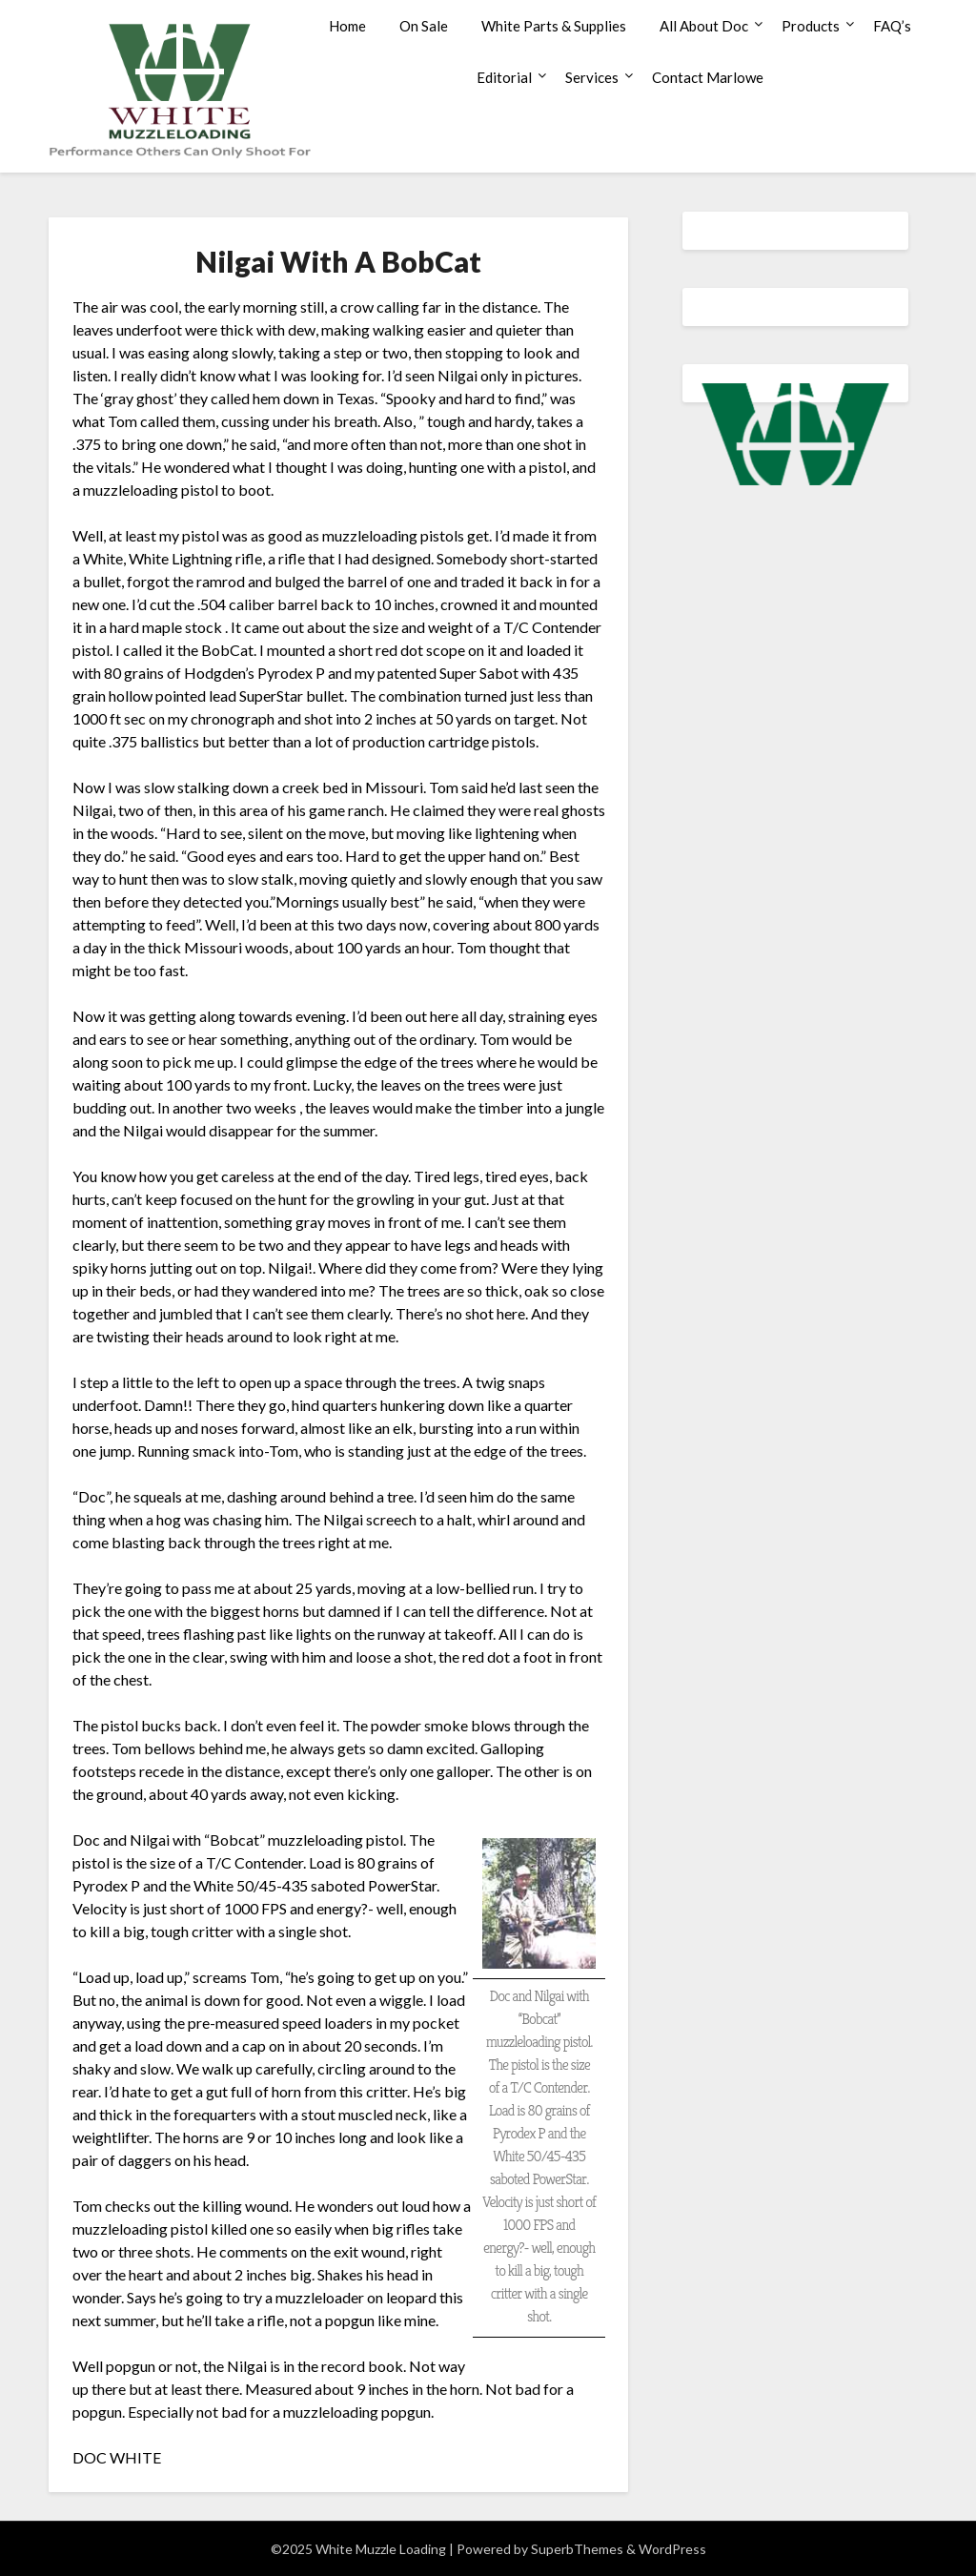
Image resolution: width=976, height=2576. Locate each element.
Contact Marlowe (707, 77)
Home (347, 25)
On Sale (423, 25)
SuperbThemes (577, 2549)
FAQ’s (892, 25)
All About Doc (704, 25)
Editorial (504, 77)
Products (811, 25)
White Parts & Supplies (553, 25)
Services (592, 77)
